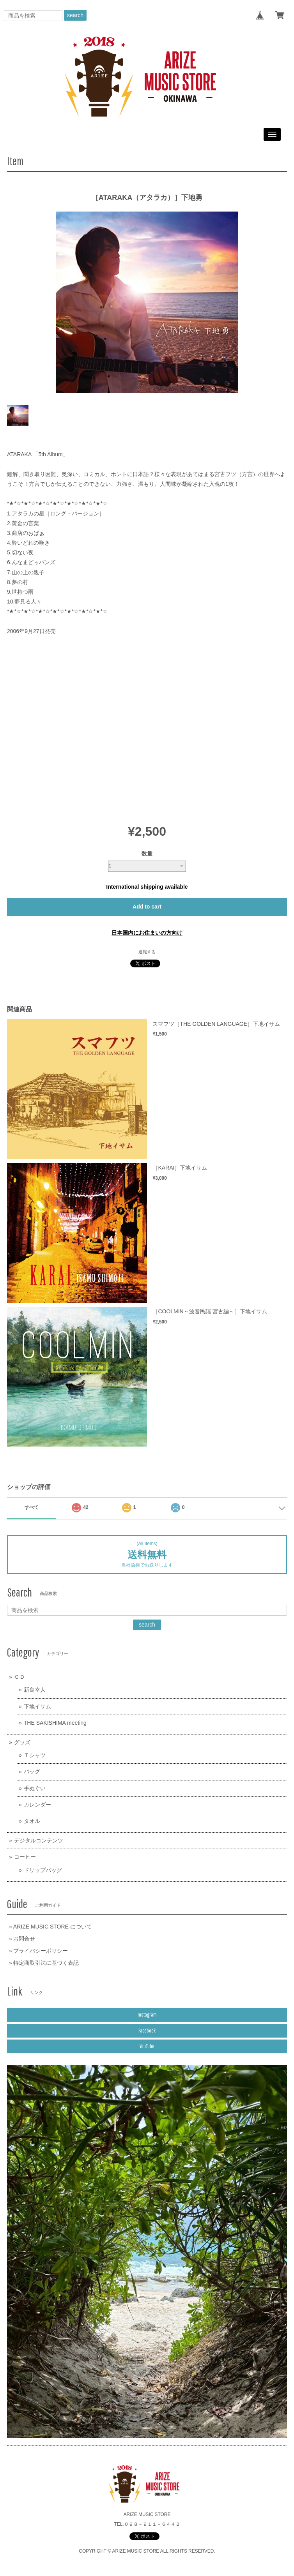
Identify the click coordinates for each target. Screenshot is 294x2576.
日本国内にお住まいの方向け (147, 933)
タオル (32, 1821)
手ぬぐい (35, 1788)
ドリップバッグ (43, 1870)
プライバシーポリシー (40, 1951)
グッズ (22, 1742)
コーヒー (25, 1857)
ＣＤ (19, 1677)
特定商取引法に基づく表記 (46, 1963)
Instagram (147, 2014)
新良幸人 (35, 1690)
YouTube (147, 2046)
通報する (147, 951)
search (75, 15)
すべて (32, 1507)
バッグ (32, 1771)
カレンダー (37, 1804)
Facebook (147, 2030)
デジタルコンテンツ (38, 1840)
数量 (147, 853)
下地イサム (37, 1706)
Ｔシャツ (35, 1755)
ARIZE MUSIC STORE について (52, 1926)
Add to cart (147, 906)
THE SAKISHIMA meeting (55, 1723)
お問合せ (24, 1939)
